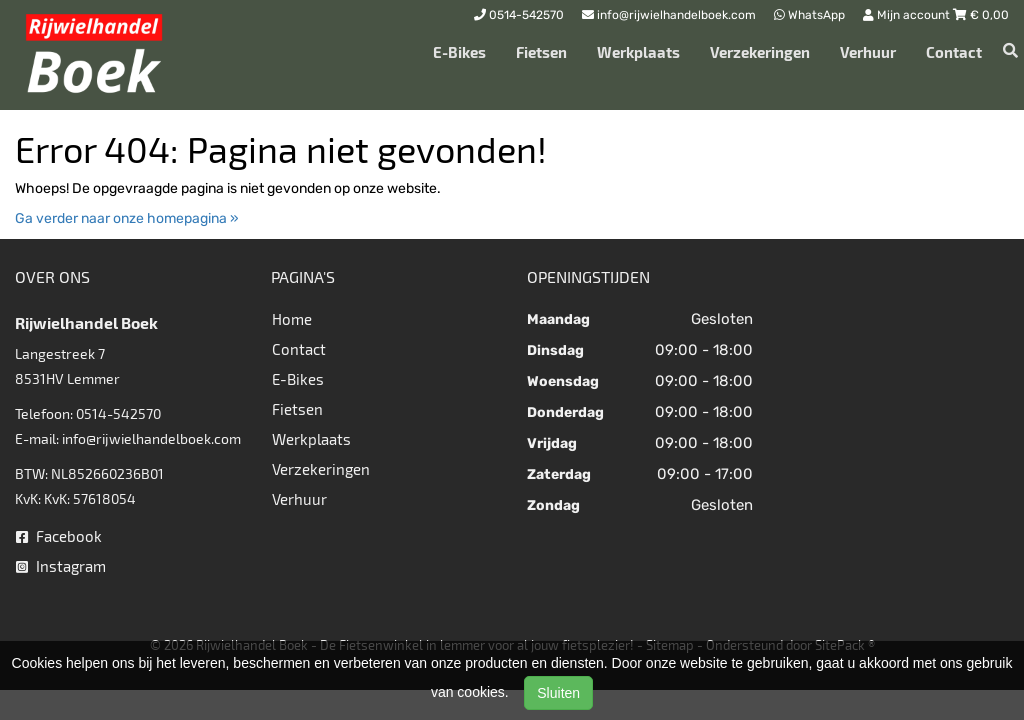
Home (292, 319)
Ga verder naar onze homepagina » (127, 218)
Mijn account (908, 15)
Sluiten (558, 693)
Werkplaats (638, 52)
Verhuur (868, 52)
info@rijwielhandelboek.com (151, 438)
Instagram (61, 566)
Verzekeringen (760, 52)
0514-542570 (118, 413)
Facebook (59, 536)
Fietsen (541, 52)
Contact (954, 52)
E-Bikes (459, 52)
